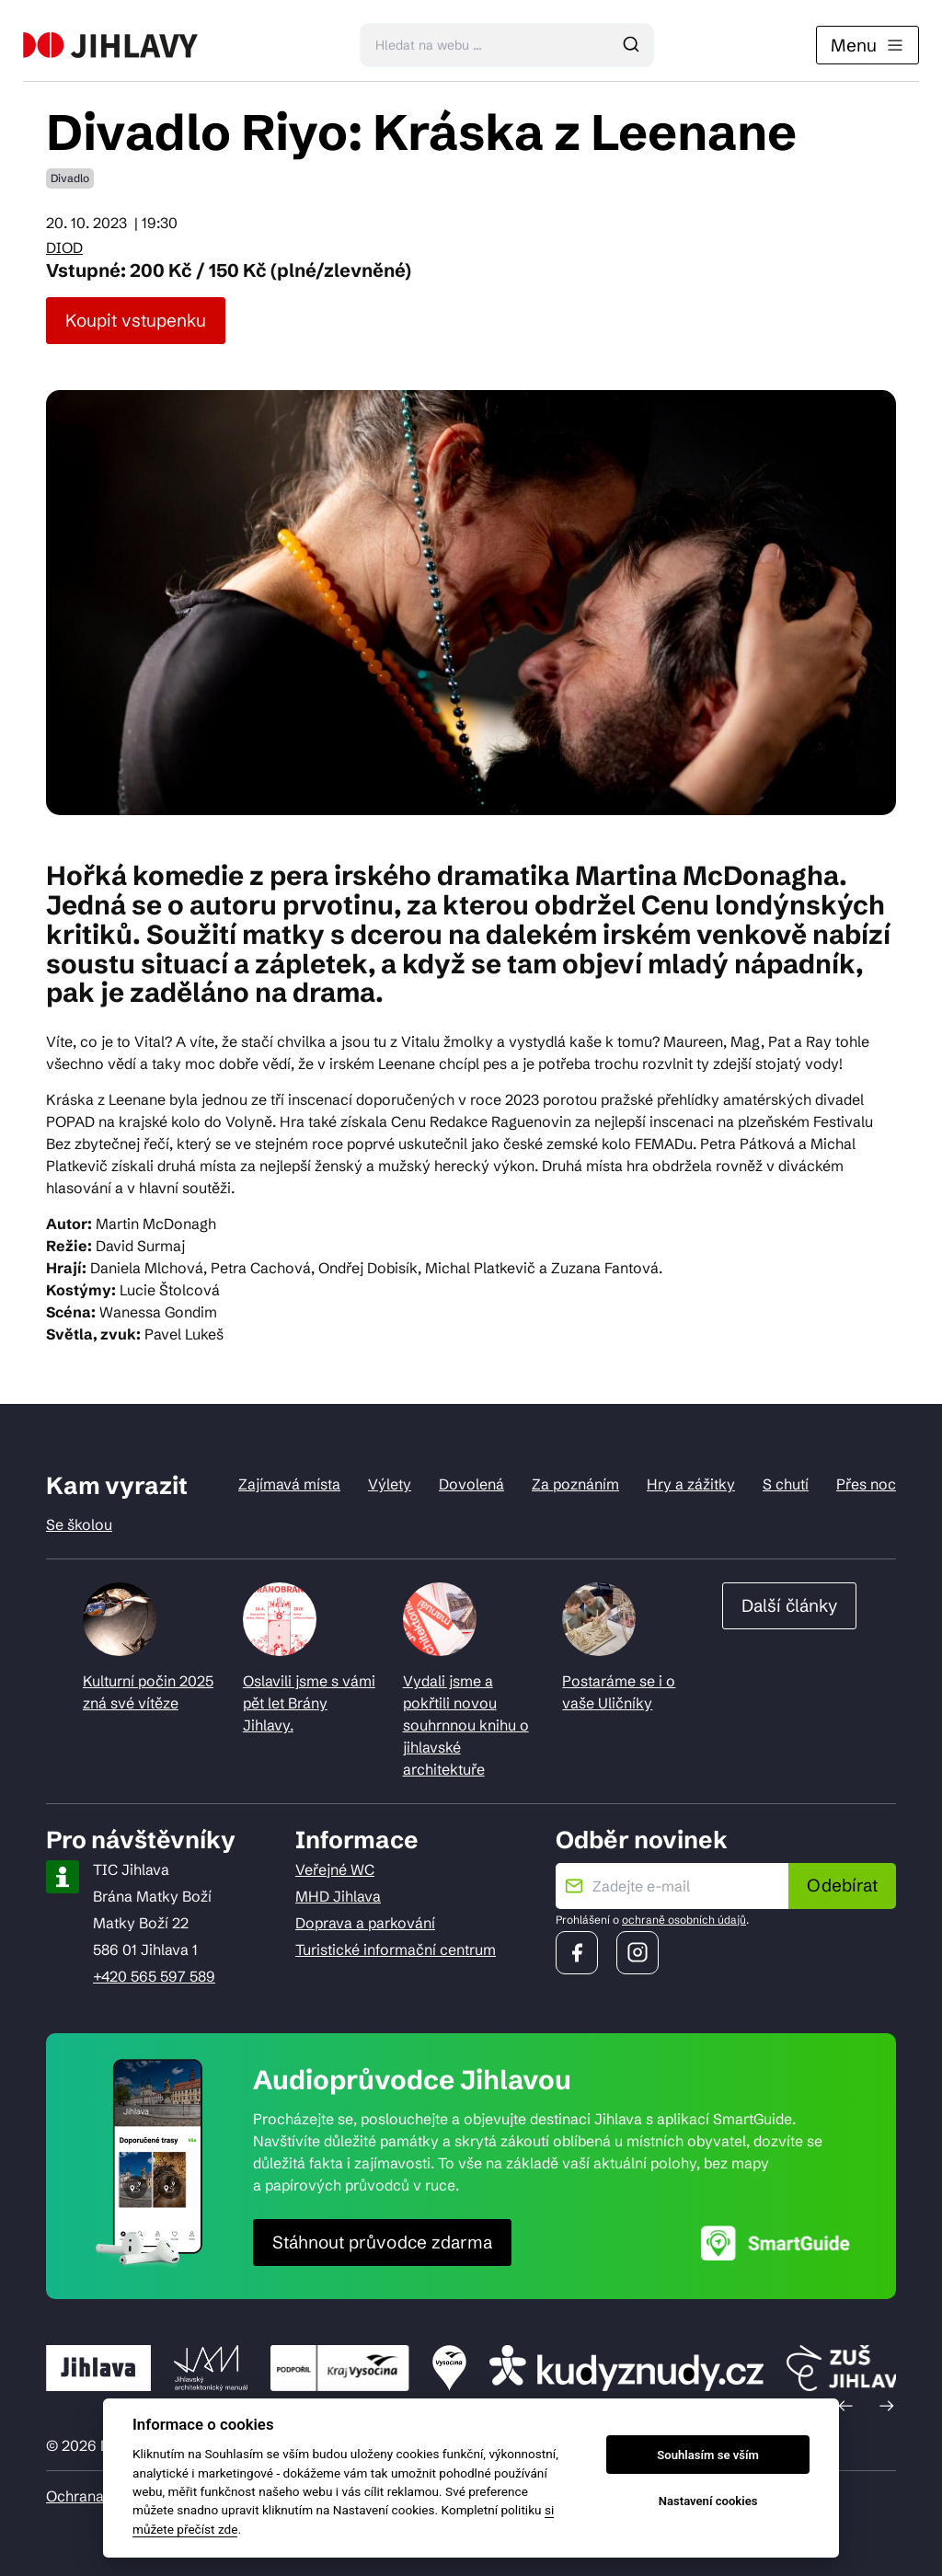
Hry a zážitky (691, 1484)
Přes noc (866, 1484)
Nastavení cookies (708, 2501)
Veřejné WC (334, 1869)
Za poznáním (575, 1484)
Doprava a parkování (365, 1923)
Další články (789, 1605)
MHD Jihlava (338, 1896)
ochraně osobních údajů (684, 1919)
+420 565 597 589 (154, 1976)
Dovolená (471, 1484)
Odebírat (842, 1885)
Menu (867, 45)
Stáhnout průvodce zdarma (382, 2242)
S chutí (786, 1484)
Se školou (79, 1524)
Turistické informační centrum (395, 1949)
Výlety (389, 1484)
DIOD (64, 247)
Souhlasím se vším (708, 2455)
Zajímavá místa (289, 1484)
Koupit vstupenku (135, 320)
